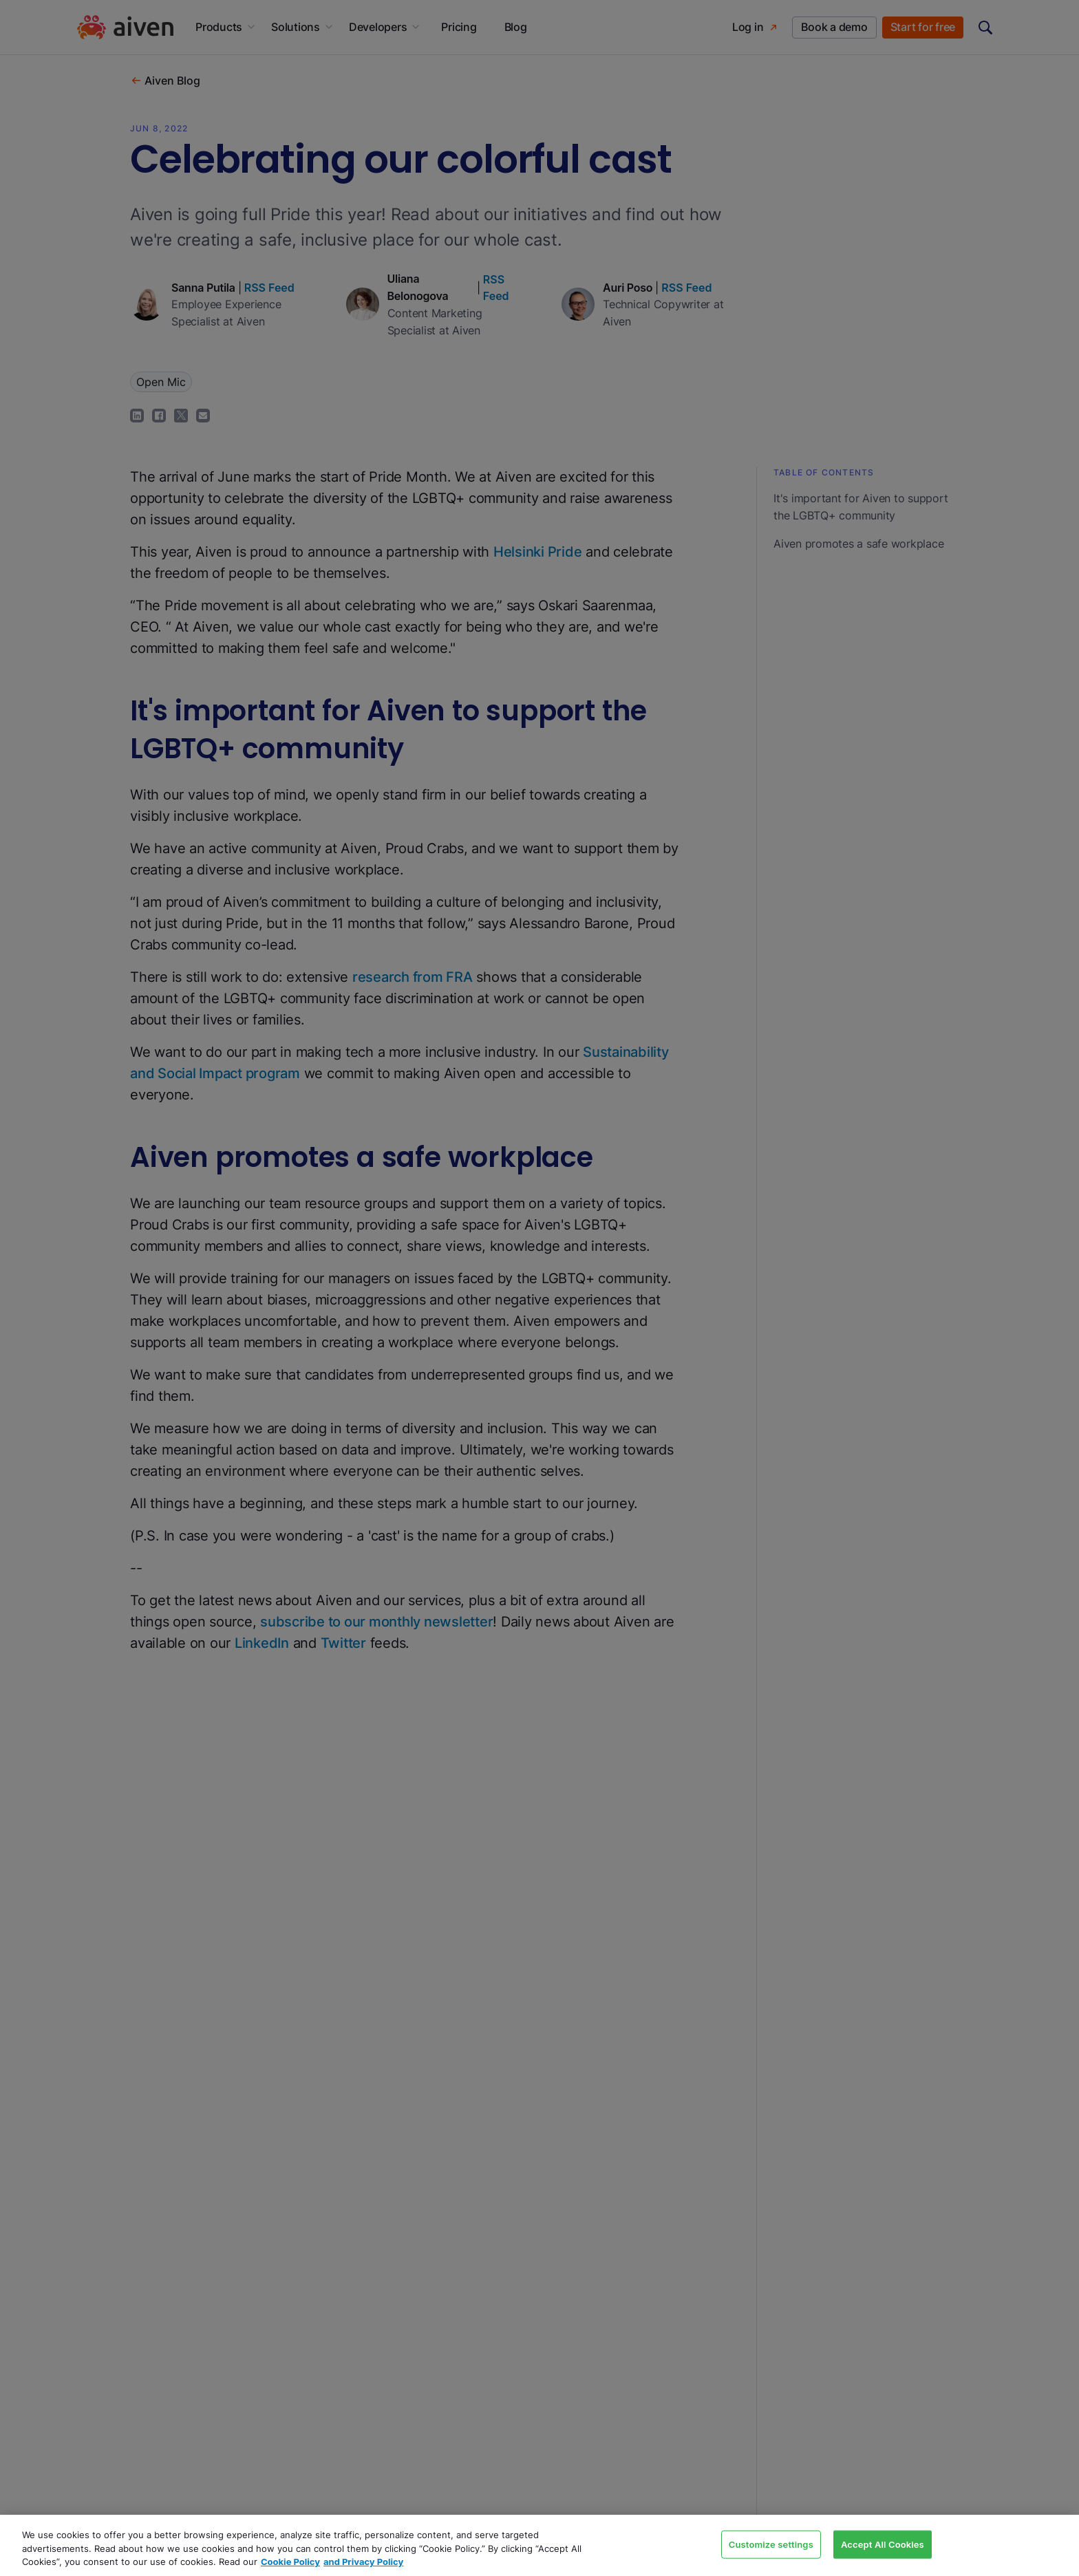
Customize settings (771, 2543)
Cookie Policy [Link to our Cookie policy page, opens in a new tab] (290, 2561)
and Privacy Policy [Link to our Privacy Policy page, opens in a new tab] (363, 2561)
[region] (539, 2545)
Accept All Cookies (882, 2543)
